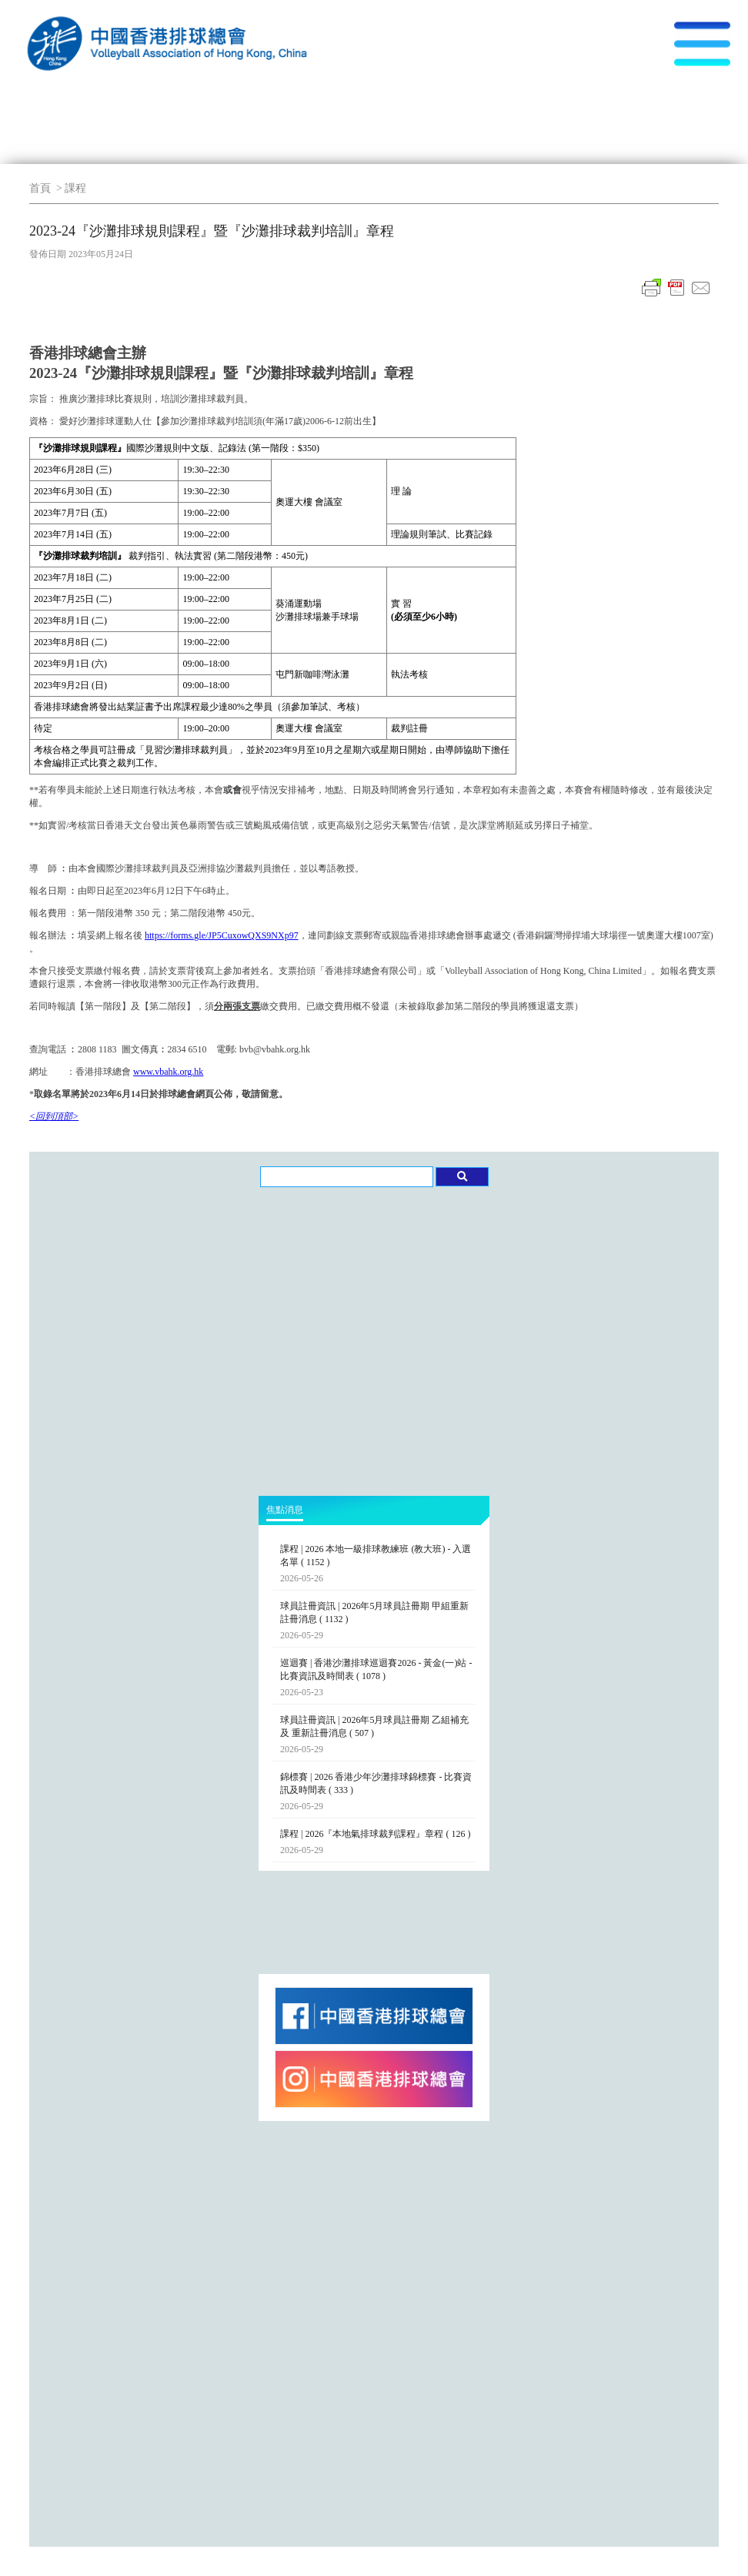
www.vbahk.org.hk (168, 1071)
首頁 (40, 188)
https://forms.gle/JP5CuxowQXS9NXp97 (222, 935)
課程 (75, 188)
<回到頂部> (53, 1116)
